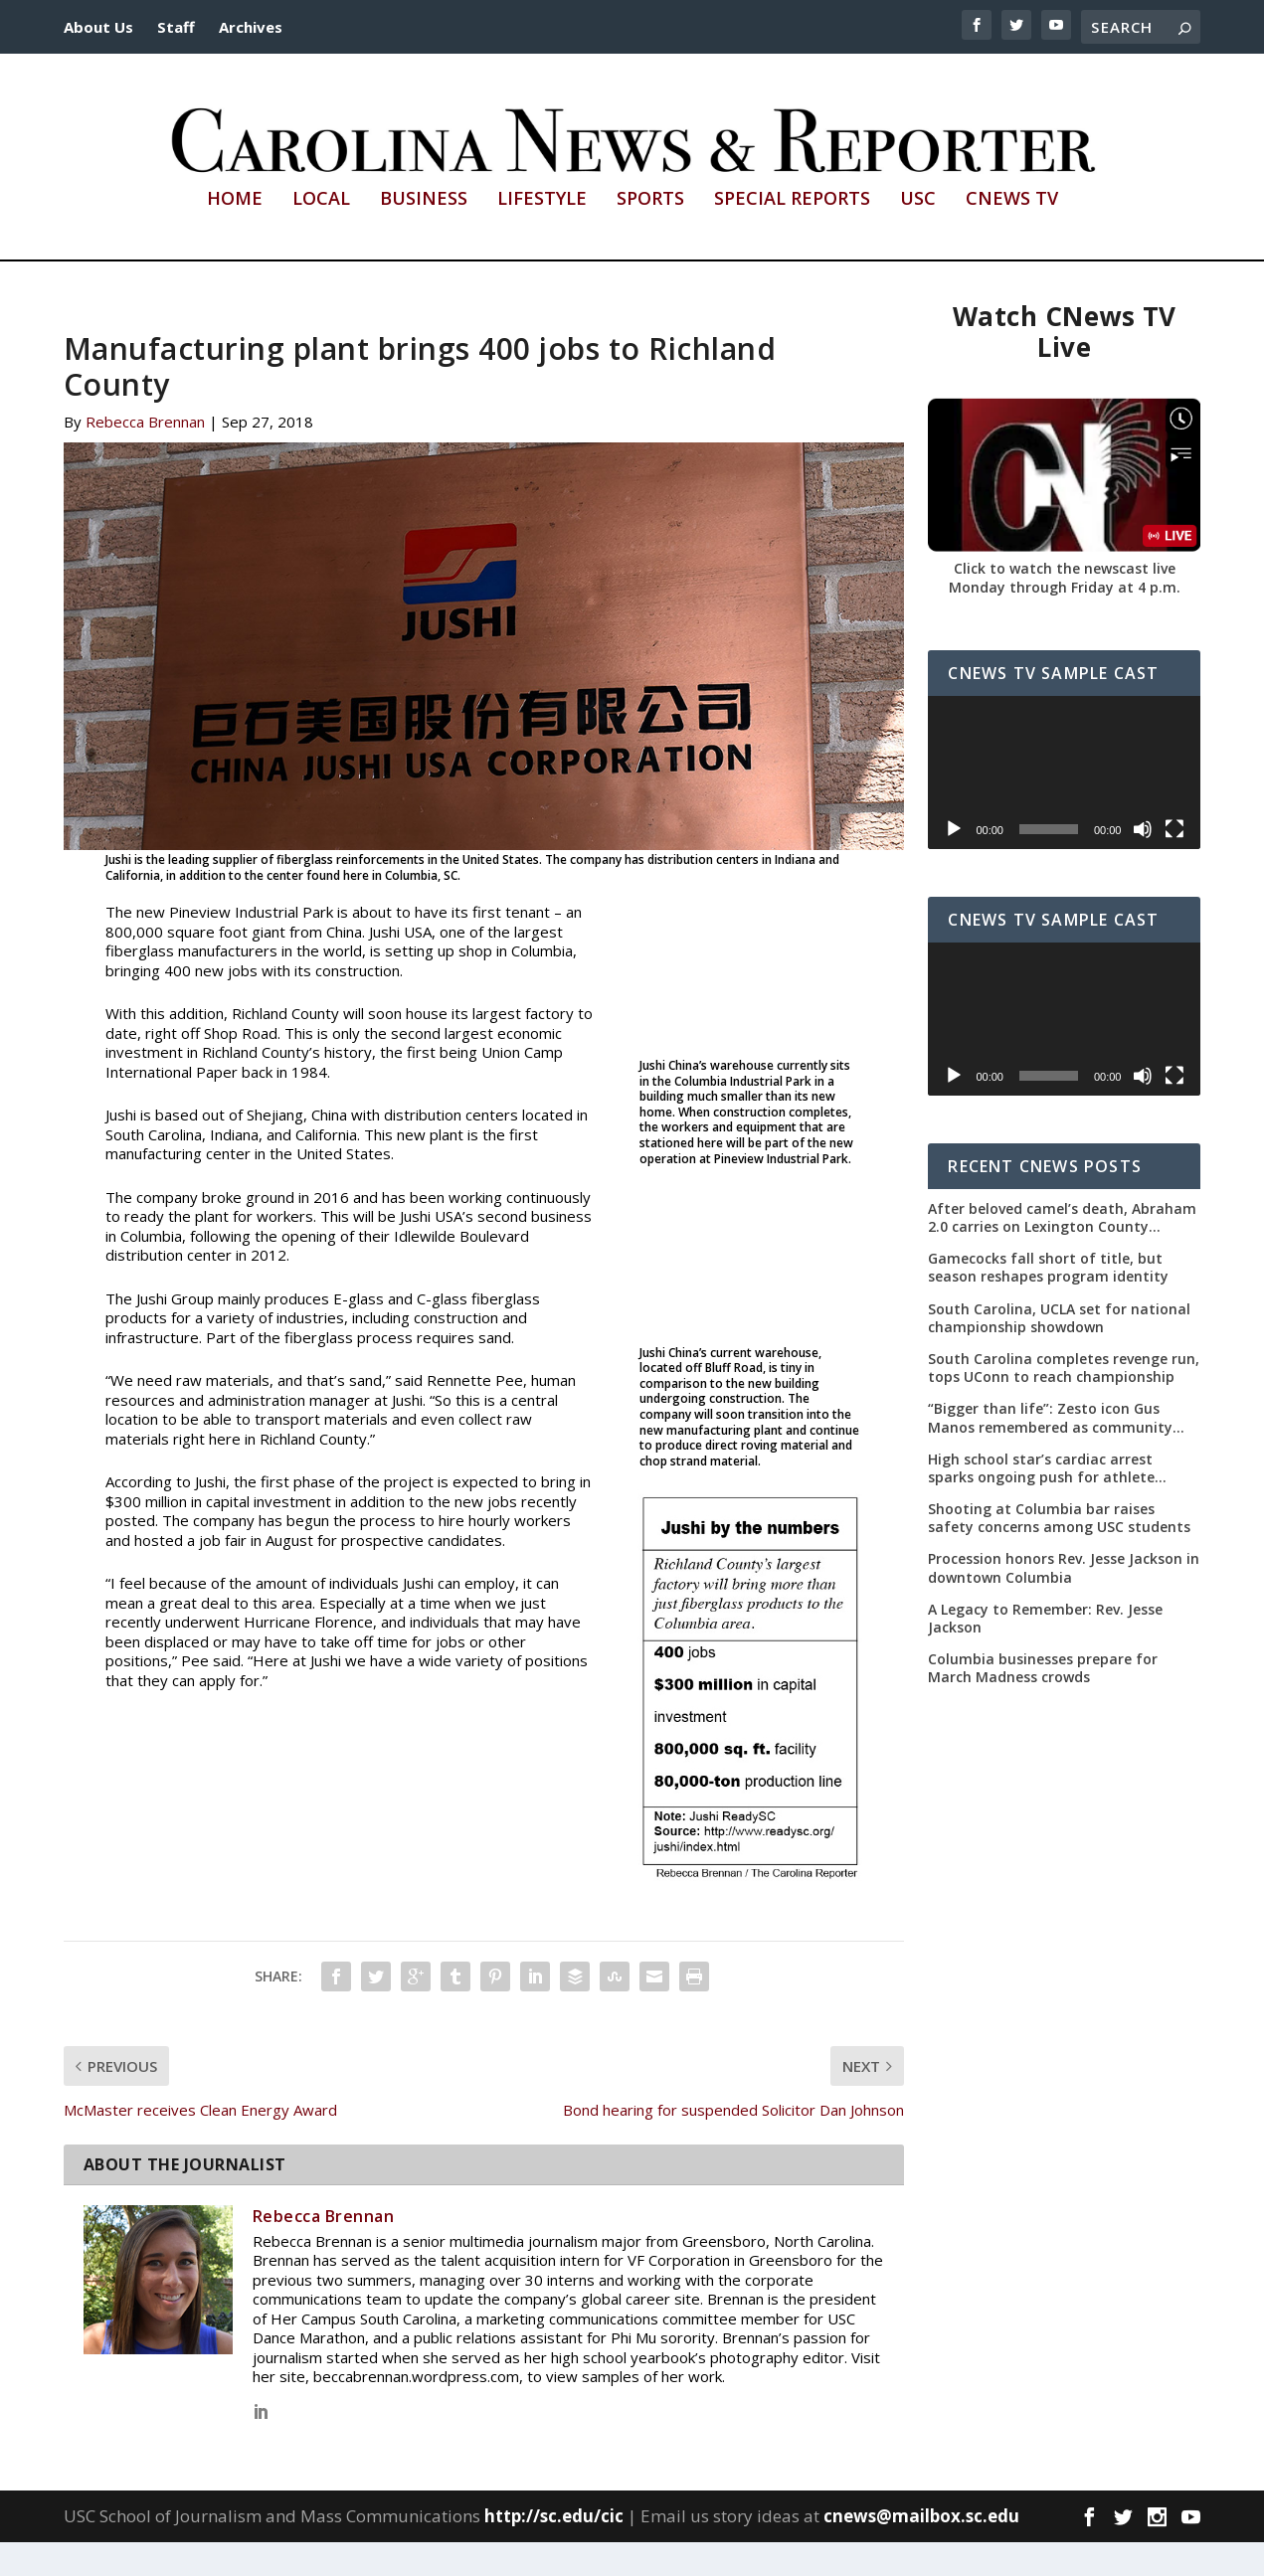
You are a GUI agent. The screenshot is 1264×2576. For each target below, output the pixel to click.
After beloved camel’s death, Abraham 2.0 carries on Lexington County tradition (1062, 1252)
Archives (250, 27)
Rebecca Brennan (145, 455)
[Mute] (1143, 862)
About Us (98, 27)
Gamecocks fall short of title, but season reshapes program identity (1048, 1301)
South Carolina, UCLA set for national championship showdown (1059, 1351)
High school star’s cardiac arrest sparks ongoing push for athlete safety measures (1041, 1501)
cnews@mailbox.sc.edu (921, 2549)
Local (321, 234)
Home (235, 234)
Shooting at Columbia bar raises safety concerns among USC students (1059, 1552)
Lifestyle (542, 234)
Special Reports (792, 234)
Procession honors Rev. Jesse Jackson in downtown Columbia (1063, 1602)
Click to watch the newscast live (1064, 601)
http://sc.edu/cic (554, 2549)
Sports (650, 234)
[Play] (954, 862)
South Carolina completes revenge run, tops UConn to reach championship (1063, 1402)
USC (918, 234)
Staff (176, 27)
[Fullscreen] (1174, 862)
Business (423, 234)
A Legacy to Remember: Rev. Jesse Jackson (1045, 1652)
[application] (1064, 805)
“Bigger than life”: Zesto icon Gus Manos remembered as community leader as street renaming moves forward (1050, 1451)
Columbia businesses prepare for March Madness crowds (1043, 1702)
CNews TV (1012, 234)
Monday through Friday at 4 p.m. (1064, 620)
